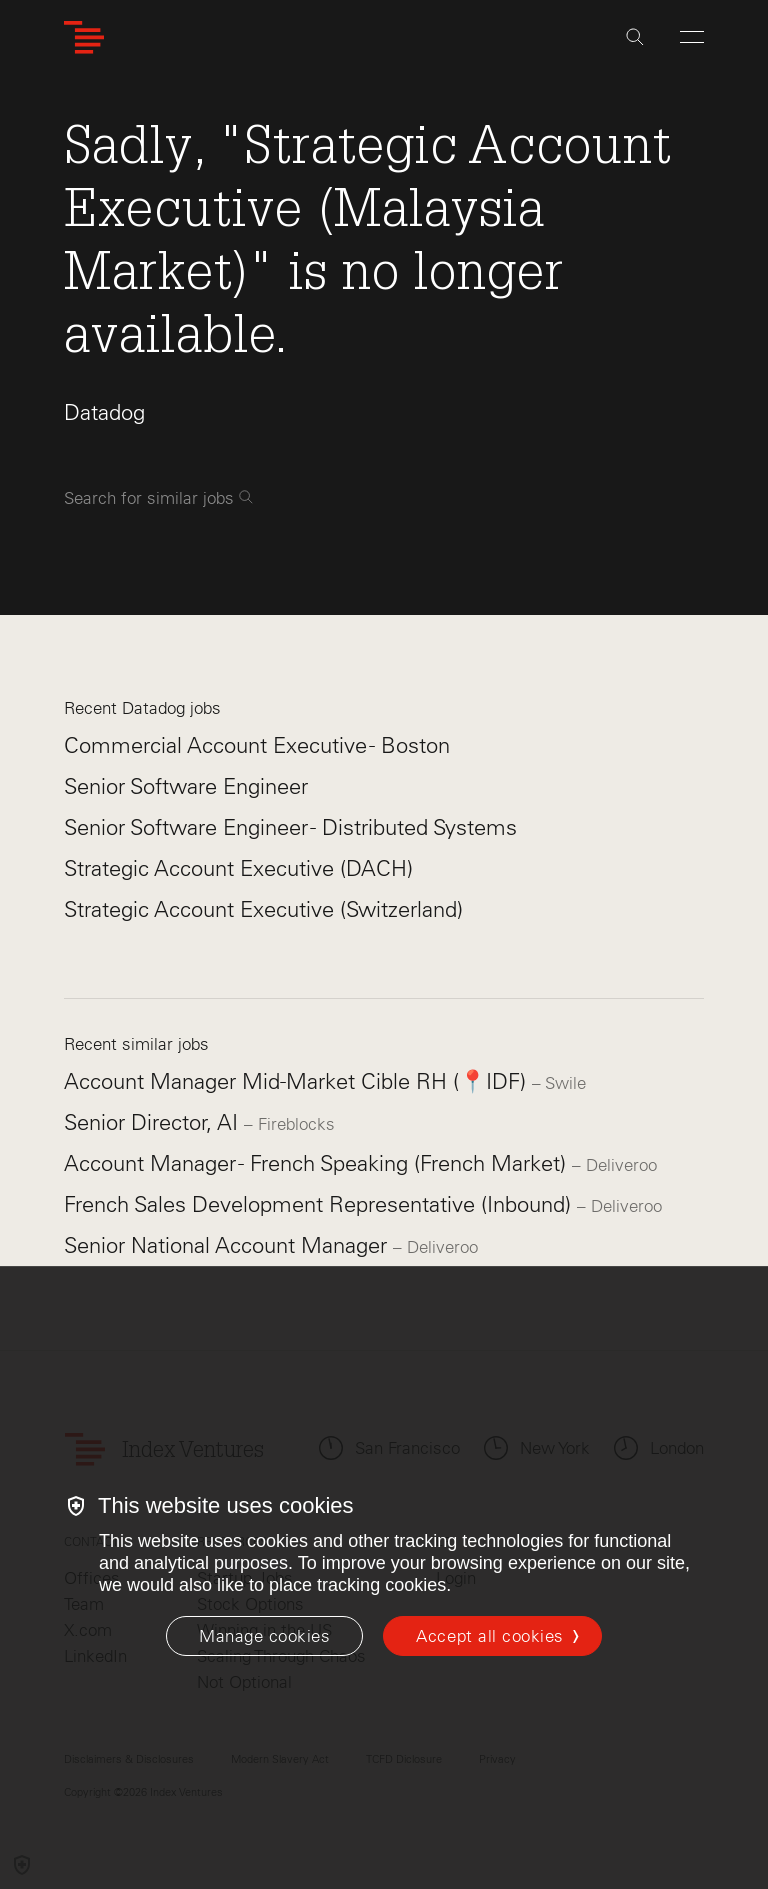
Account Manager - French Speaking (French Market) (318, 1163)
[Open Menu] (692, 37)
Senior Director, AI (154, 1122)
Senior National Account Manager (228, 1245)
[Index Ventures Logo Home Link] (84, 37)
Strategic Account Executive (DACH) (238, 868)
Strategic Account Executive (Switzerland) (263, 909)
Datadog (104, 412)
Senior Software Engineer (186, 786)
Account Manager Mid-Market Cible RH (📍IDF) (298, 1081)
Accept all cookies (489, 1636)
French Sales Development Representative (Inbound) (320, 1204)
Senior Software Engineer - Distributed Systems (290, 827)
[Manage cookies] (264, 1636)
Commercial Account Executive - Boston (257, 745)
